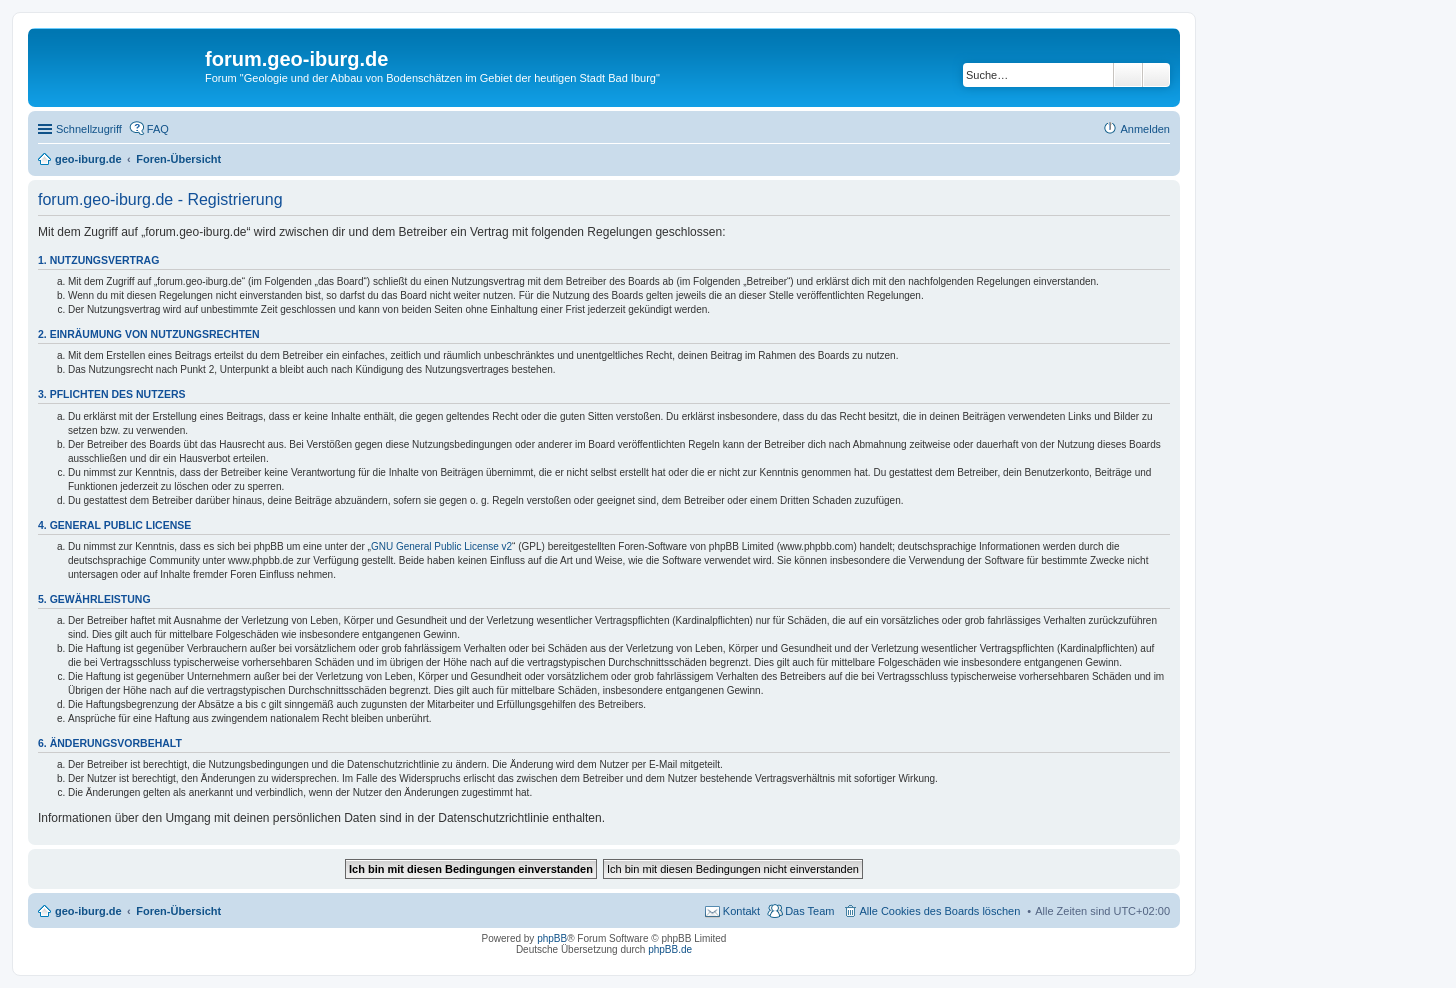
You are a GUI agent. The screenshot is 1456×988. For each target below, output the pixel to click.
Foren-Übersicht (178, 911)
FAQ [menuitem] (158, 129)
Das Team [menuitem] (809, 911)
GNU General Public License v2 (441, 546)
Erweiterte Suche (1156, 75)
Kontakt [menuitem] (741, 911)
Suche (1128, 75)
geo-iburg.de (88, 911)
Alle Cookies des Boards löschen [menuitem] (940, 911)
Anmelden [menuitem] (1145, 129)
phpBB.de (670, 949)
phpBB (552, 938)
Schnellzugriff (89, 129)
